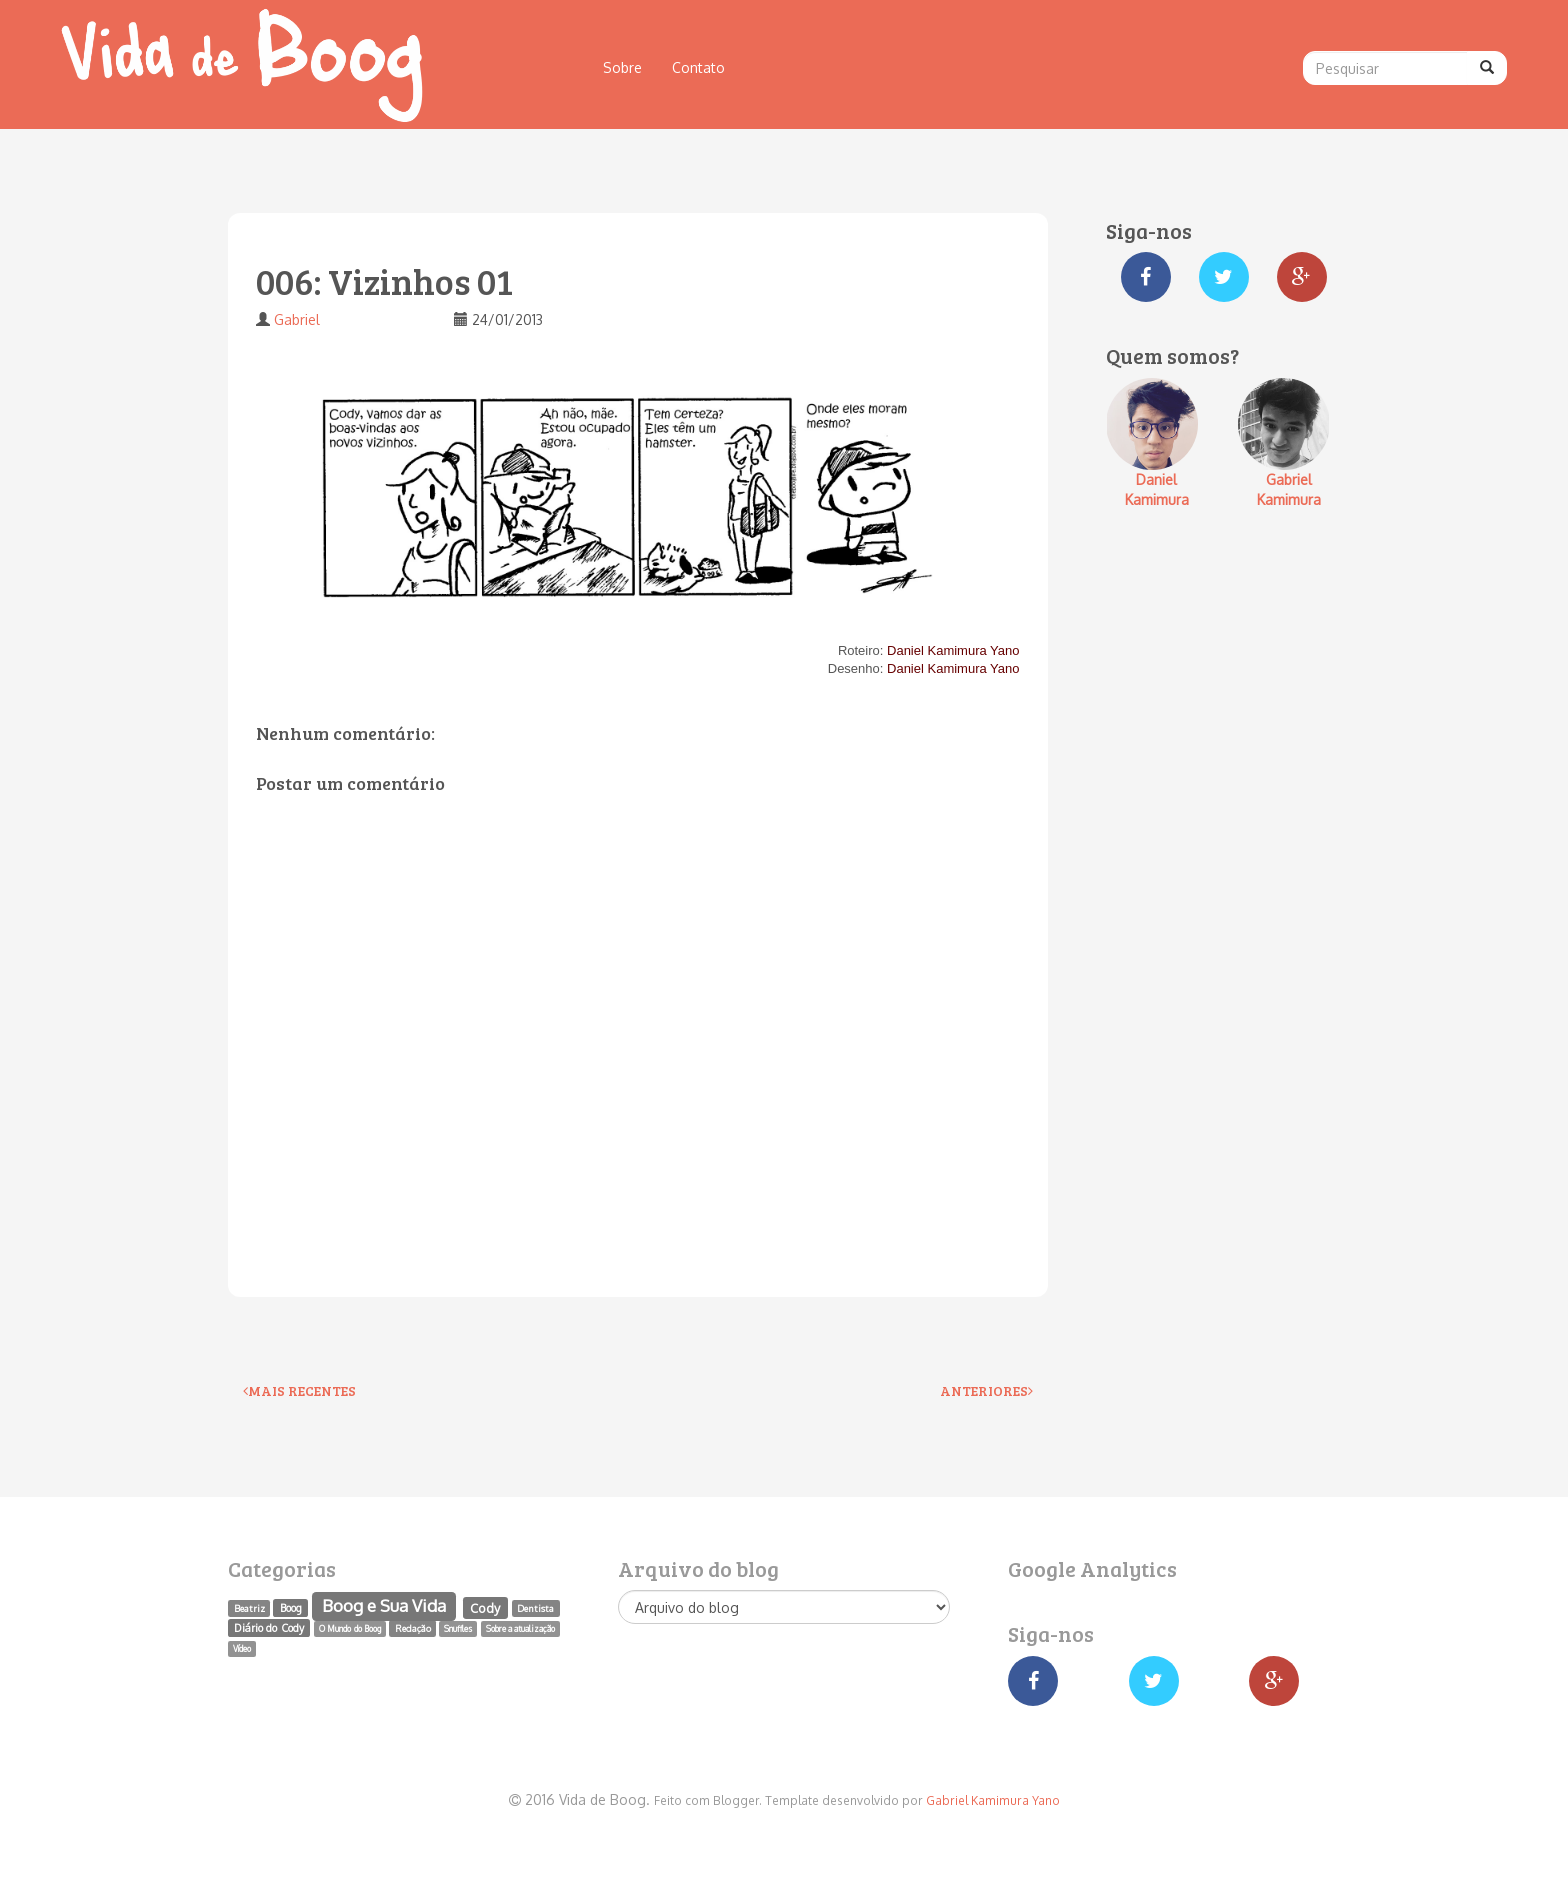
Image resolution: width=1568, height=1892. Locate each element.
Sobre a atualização (520, 1628)
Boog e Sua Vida (384, 1605)
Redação (413, 1628)
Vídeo (242, 1648)
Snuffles (458, 1628)
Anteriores (986, 1390)
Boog (291, 1607)
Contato (698, 67)
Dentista (535, 1608)
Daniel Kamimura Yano (953, 650)
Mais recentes (299, 1390)
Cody (485, 1607)
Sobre (622, 67)
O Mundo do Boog (350, 1628)
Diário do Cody (268, 1627)
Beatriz (249, 1608)
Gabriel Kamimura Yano (993, 1800)
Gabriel (297, 319)
